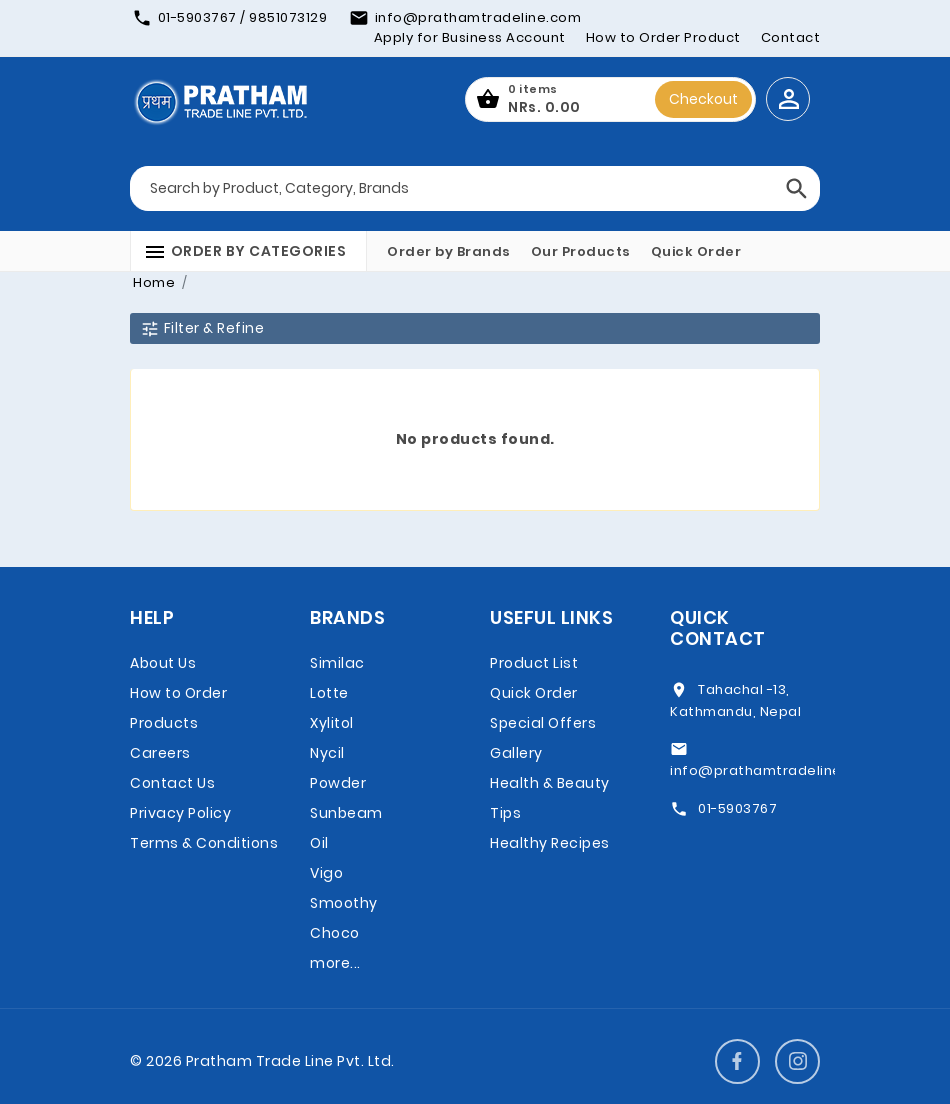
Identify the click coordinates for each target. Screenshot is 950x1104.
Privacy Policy (180, 813)
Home (154, 282)
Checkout (703, 99)
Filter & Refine (202, 328)
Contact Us (172, 783)
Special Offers (543, 723)
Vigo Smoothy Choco (344, 903)
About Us (163, 663)
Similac (337, 663)
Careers (160, 753)
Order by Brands (449, 251)
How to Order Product (663, 37)
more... (335, 963)
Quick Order (696, 251)
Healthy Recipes (550, 843)
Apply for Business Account (470, 37)
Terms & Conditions (204, 843)
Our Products (581, 251)
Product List (534, 663)
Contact (791, 37)
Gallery (516, 753)
